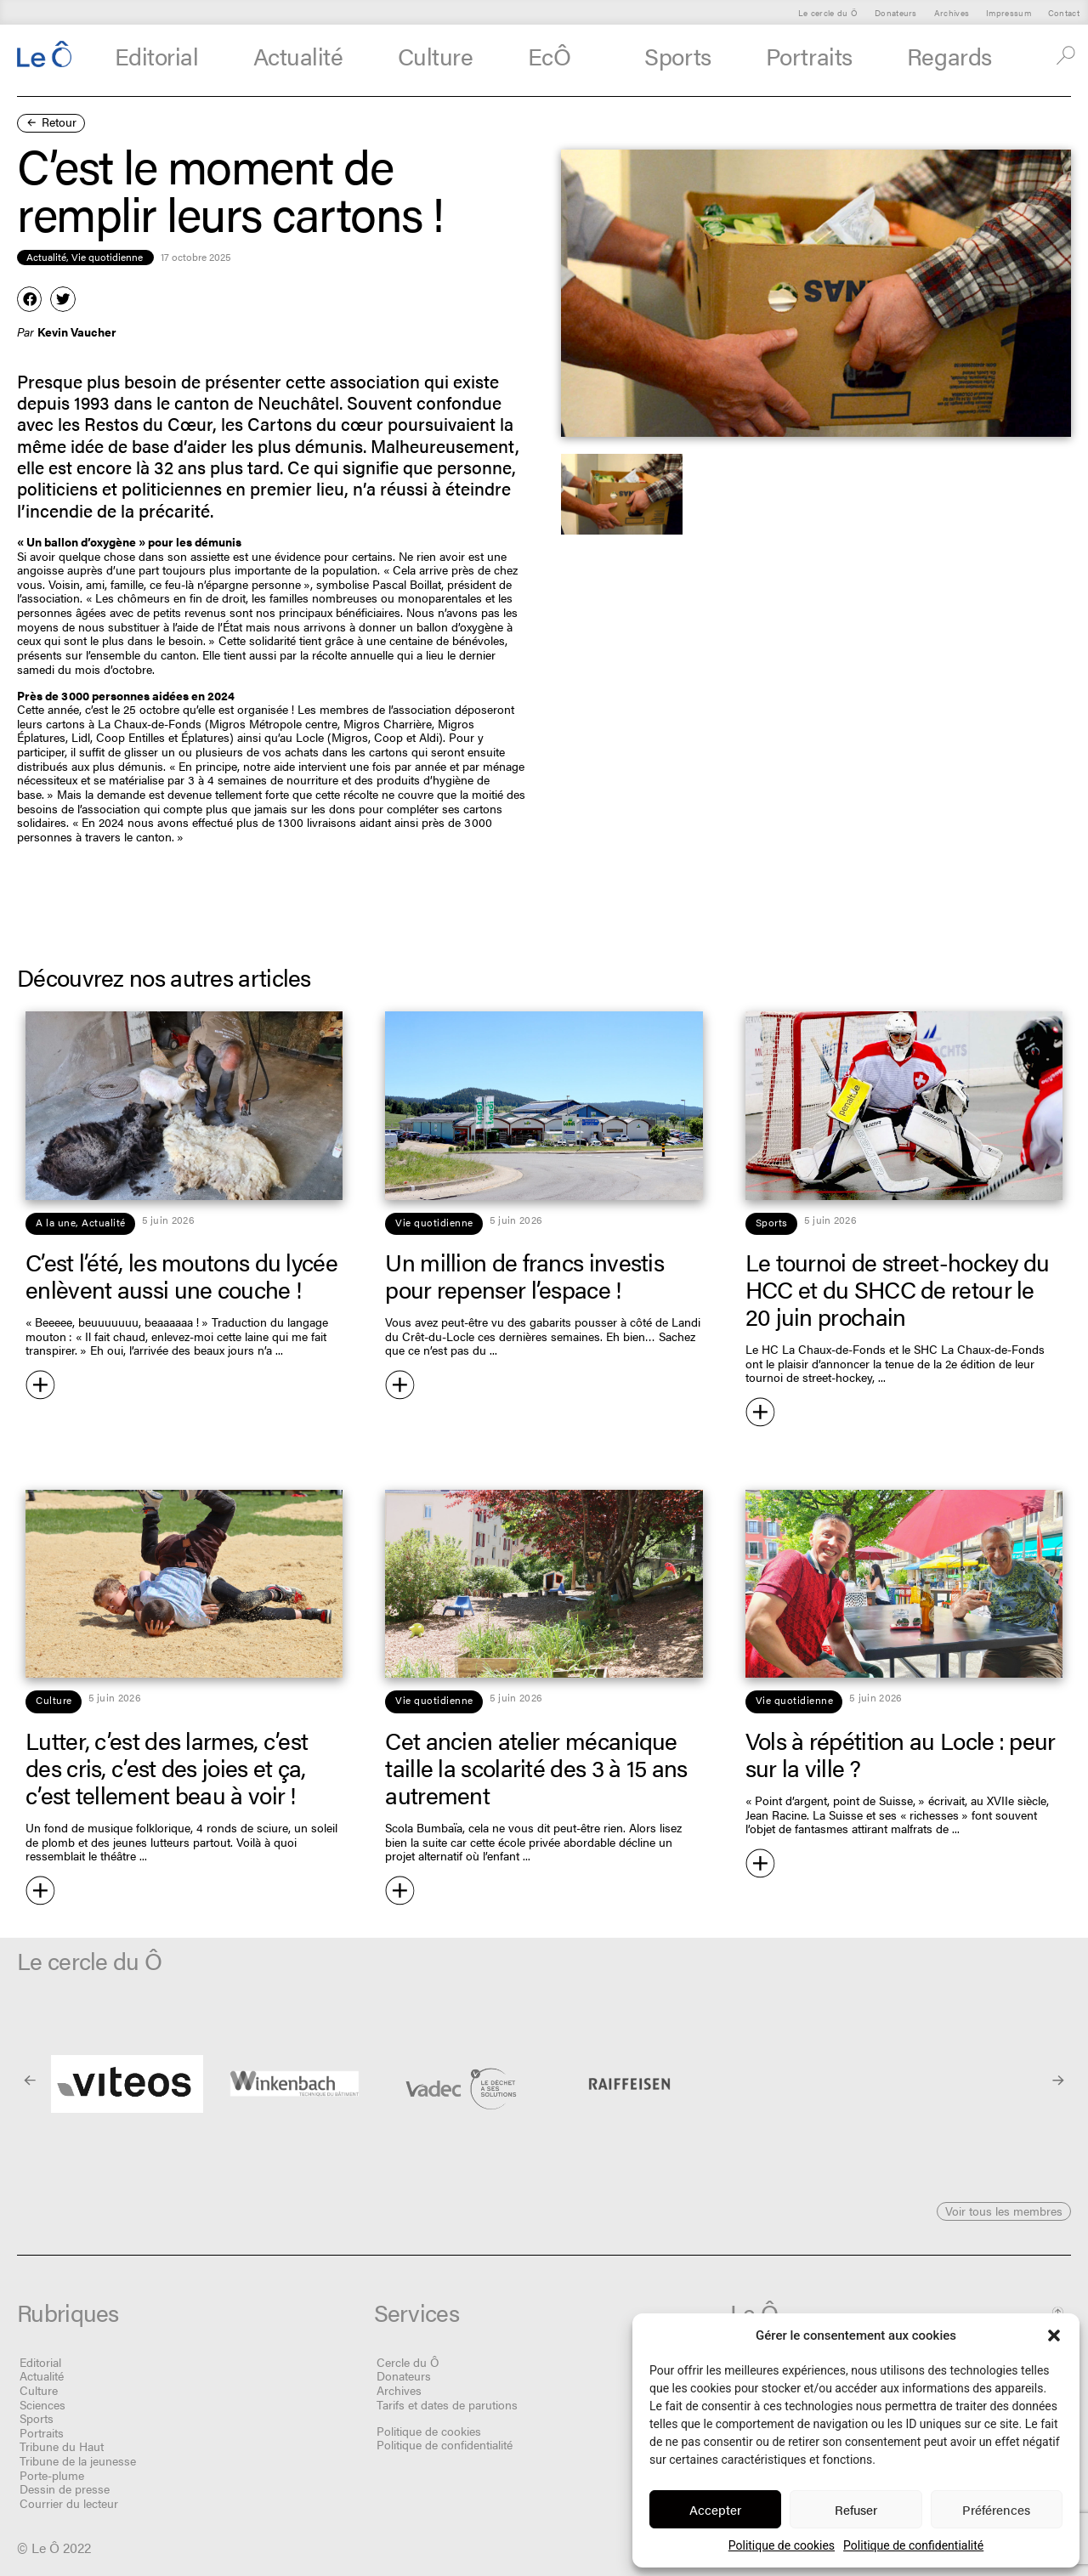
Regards (959, 55)
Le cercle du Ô (828, 12)
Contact (1064, 12)
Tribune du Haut (62, 2445)
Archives (951, 12)
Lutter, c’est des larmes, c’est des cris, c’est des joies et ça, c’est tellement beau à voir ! (167, 1767)
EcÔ (559, 55)
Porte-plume (52, 2474)
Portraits (809, 55)
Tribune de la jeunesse (78, 2460)
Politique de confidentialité (913, 2545)
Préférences (996, 2509)
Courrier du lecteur (69, 2502)
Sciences (42, 2404)
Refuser (856, 2509)
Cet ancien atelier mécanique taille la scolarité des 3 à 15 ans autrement (536, 1767)
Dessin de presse (65, 2488)
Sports (677, 55)
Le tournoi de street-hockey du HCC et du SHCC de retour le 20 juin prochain (897, 1288)
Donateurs (896, 12)
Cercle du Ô (408, 2361)
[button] (1054, 2335)
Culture (435, 55)
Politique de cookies (781, 2545)
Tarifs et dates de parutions (447, 2404)
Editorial (157, 55)
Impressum (1008, 12)
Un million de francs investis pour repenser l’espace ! (524, 1274)
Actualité (298, 55)
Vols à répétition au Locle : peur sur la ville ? (900, 1753)
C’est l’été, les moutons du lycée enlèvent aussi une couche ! (181, 1274)
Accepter (715, 2509)
